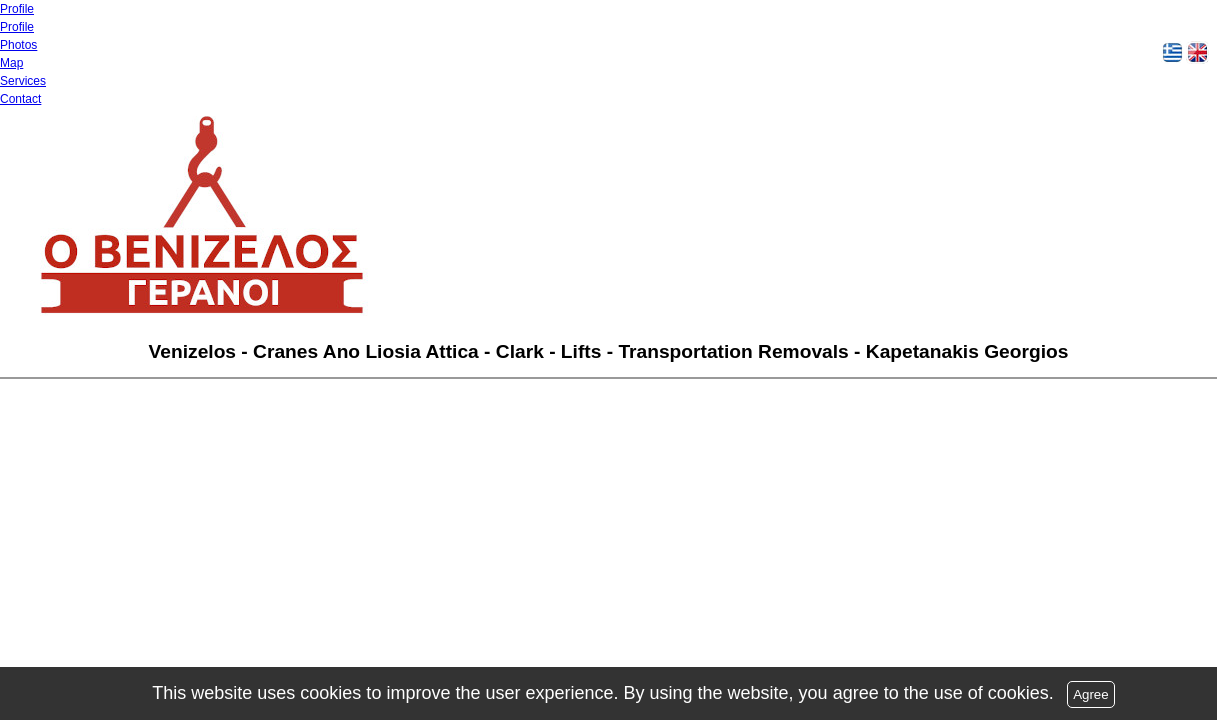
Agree (1091, 694)
